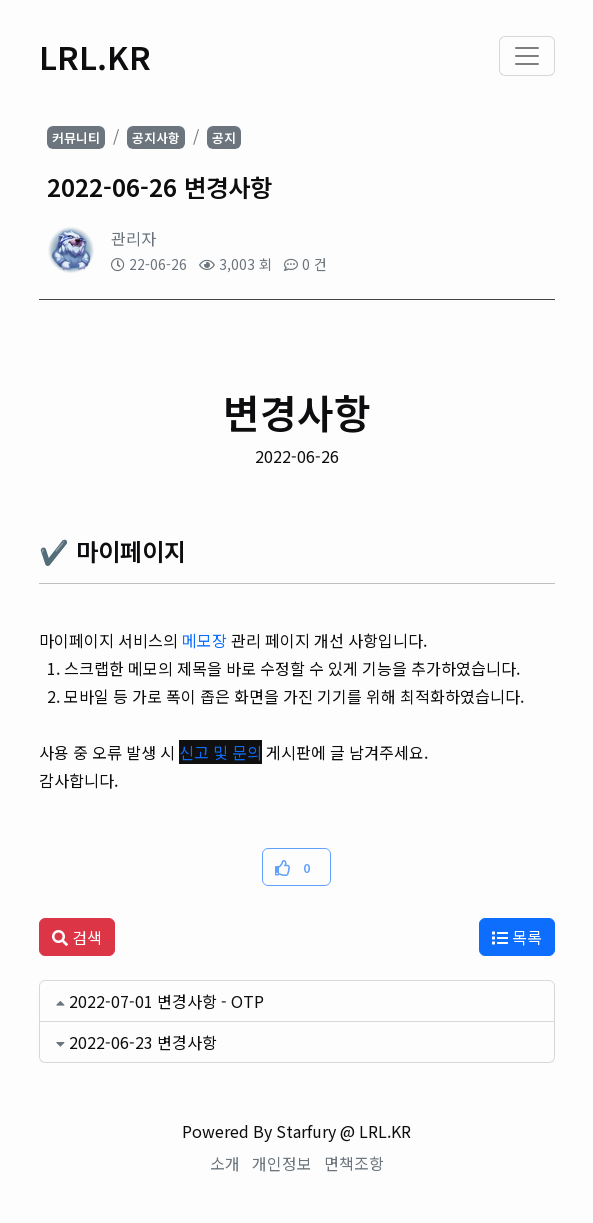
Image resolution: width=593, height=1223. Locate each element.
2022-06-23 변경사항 (143, 1042)
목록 (517, 937)
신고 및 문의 (220, 752)
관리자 (133, 238)
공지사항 (156, 137)
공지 (224, 137)
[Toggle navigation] (527, 56)
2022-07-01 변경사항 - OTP (166, 1001)
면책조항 (354, 1163)
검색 (77, 937)
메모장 (204, 640)
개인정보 (282, 1163)
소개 (225, 1163)
